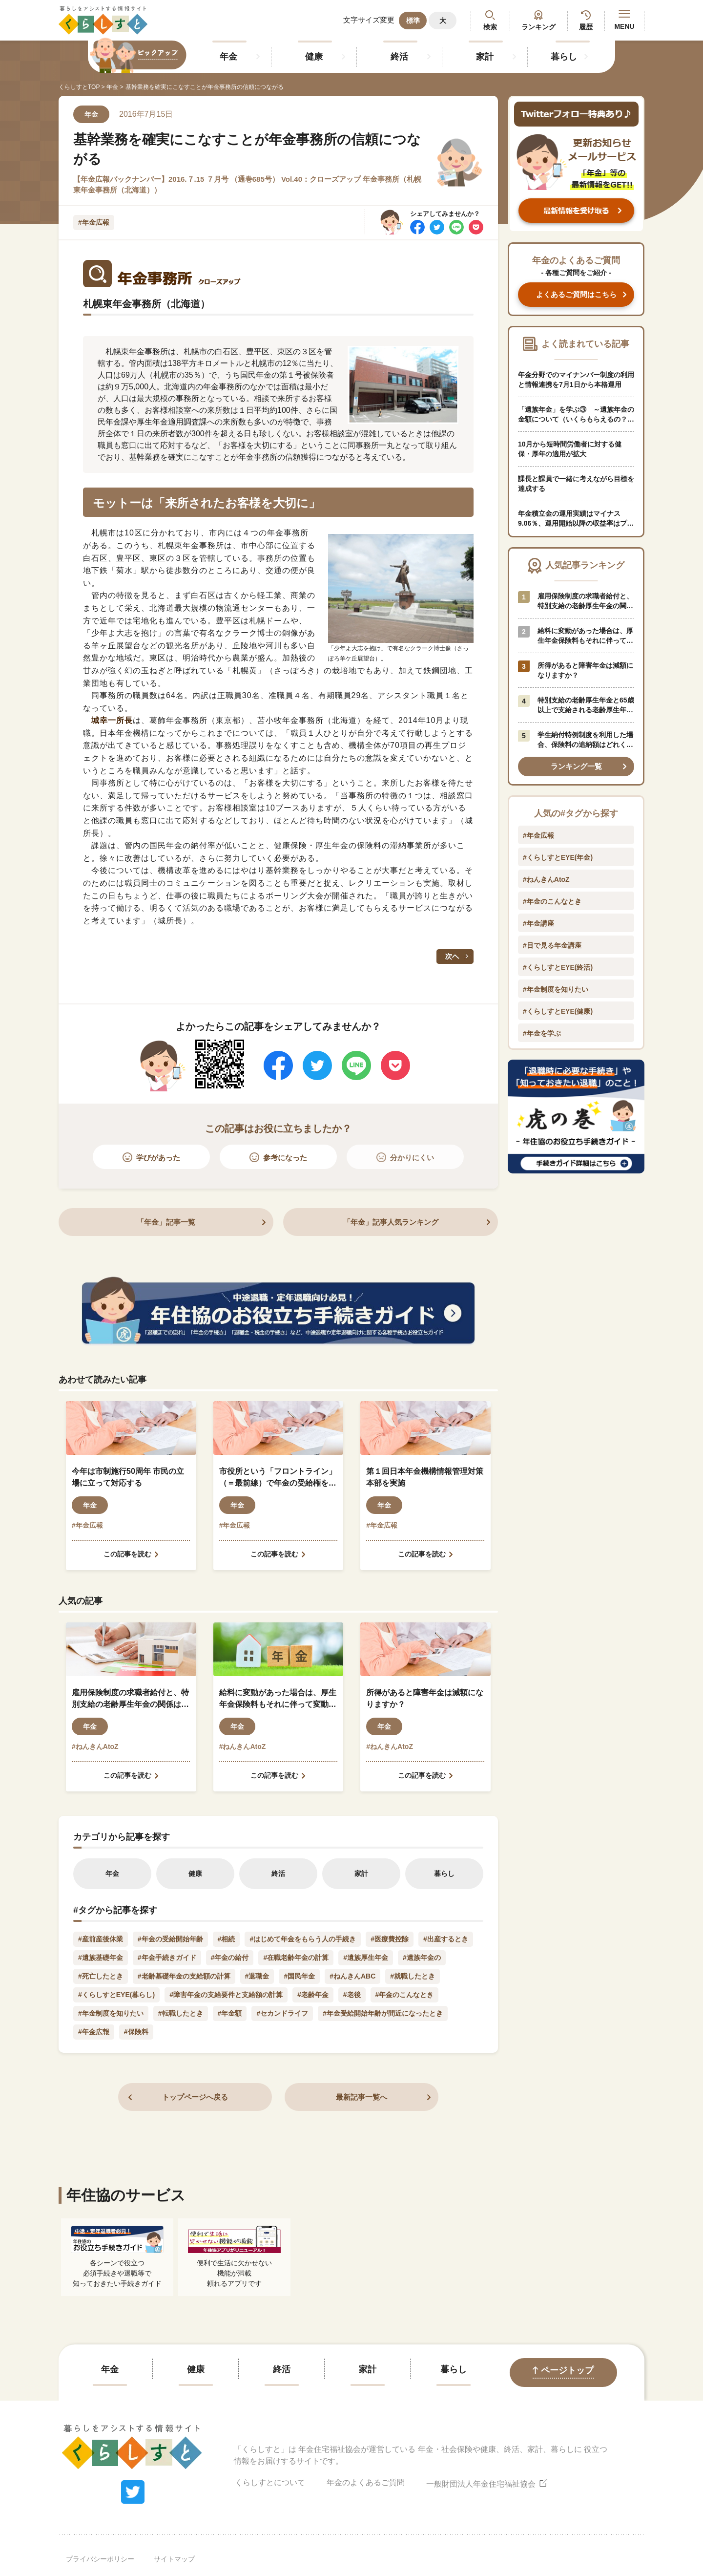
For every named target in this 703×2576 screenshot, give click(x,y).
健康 (314, 57)
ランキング (538, 27)
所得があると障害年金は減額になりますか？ (424, 1698)
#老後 (352, 1995)
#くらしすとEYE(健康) (558, 1011)
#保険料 (136, 2032)
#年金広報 (93, 222)
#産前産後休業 (100, 1939)
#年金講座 (538, 923)
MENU (624, 20)
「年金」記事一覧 (166, 1222)
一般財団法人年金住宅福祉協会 (486, 2482)
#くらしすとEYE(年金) (558, 857)
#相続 (226, 1939)
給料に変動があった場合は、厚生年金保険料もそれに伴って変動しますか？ (277, 1699)
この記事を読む (127, 1554)
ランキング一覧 (576, 766)
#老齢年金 (313, 1995)
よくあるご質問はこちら (576, 294)
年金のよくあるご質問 (366, 2482)
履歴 (586, 27)
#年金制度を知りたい (111, 2013)
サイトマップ (174, 2559)
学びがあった (158, 1157)
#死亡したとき (100, 1976)
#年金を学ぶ (542, 1033)
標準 (413, 20)
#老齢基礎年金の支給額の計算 (184, 1976)
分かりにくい (412, 1157)
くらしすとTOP (79, 87)
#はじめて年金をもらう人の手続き (302, 1939)
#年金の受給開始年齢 (170, 1939)
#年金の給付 (230, 1957)
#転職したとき (180, 2013)
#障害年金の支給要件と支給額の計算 (226, 1995)
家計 (485, 57)
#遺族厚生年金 (365, 1957)
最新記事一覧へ (361, 2097)
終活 (399, 57)
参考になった (285, 1157)
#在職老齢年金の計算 (296, 1957)
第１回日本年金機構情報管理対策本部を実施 (424, 1477)
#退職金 (257, 1976)
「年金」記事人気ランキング (390, 1222)
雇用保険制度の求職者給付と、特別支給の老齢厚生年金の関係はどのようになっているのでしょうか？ (130, 1699)
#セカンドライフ (282, 2013)
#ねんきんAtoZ (95, 1746)
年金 (228, 57)
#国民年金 (299, 1976)
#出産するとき (445, 1939)
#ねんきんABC (352, 1976)
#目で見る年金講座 (552, 945)
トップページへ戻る (195, 2097)
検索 (490, 27)
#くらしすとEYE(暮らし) (116, 1995)
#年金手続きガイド (167, 1957)
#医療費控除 (390, 1939)
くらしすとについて (270, 2482)
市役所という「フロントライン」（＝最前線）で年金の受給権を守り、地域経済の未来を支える (277, 1478)
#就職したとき (412, 1976)
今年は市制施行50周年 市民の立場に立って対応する (128, 1477)
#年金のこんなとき (404, 1995)
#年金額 (230, 2013)
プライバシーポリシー (100, 2559)
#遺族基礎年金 (100, 1957)
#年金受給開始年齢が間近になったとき (383, 2013)
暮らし (564, 57)
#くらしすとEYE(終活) (558, 967)
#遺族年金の (422, 1957)
